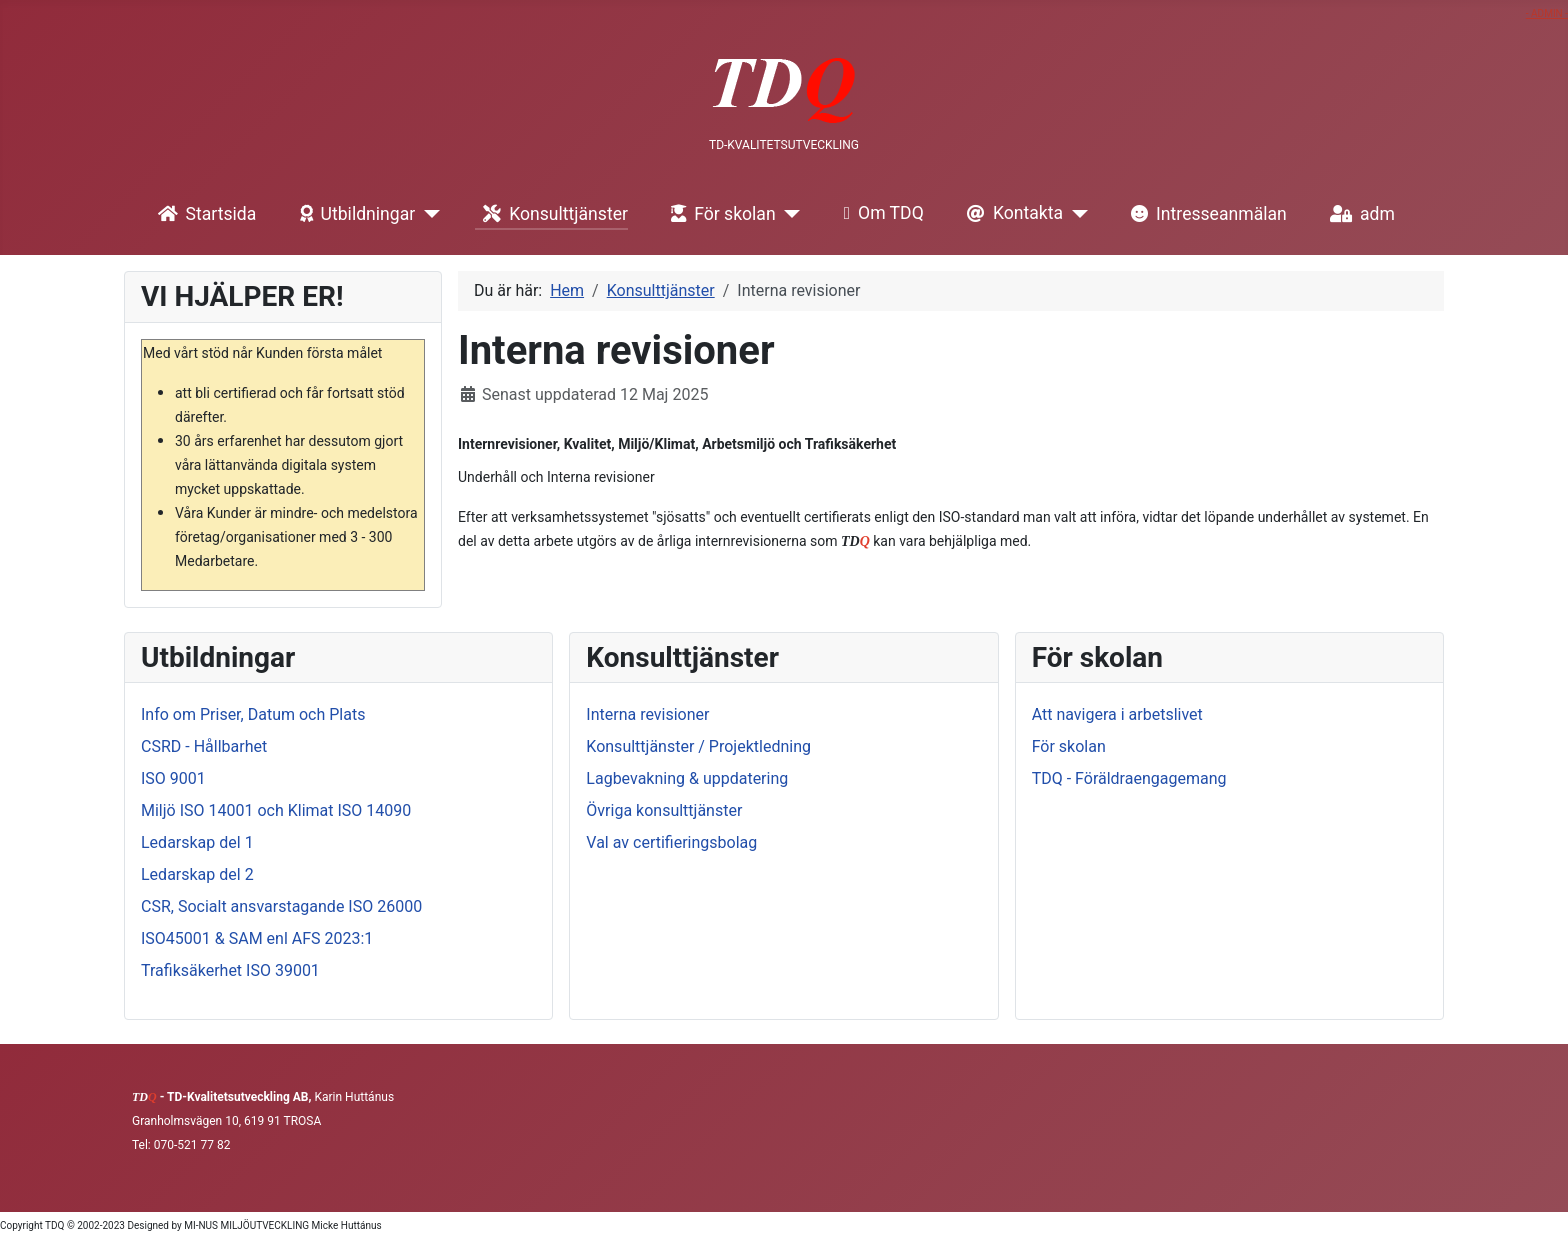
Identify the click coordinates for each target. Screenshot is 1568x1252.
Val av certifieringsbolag (671, 842)
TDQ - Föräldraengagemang (1129, 778)
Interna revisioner (647, 714)
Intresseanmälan (1205, 214)
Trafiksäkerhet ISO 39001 (230, 970)
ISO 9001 (173, 778)
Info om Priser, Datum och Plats (253, 714)
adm (1358, 214)
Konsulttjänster (551, 214)
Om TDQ (880, 214)
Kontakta (1011, 214)
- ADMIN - (1547, 13)
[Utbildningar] (427, 214)
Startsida (203, 214)
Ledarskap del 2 (197, 874)
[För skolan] (788, 214)
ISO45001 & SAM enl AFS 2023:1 (257, 938)
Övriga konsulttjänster (664, 810)
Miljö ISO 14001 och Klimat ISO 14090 (276, 810)
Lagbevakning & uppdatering (687, 778)
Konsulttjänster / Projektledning (698, 746)
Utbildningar (354, 214)
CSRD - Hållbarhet (204, 746)
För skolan (719, 214)
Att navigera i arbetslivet (1117, 714)
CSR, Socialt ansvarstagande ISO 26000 (281, 906)
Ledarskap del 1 (197, 842)
